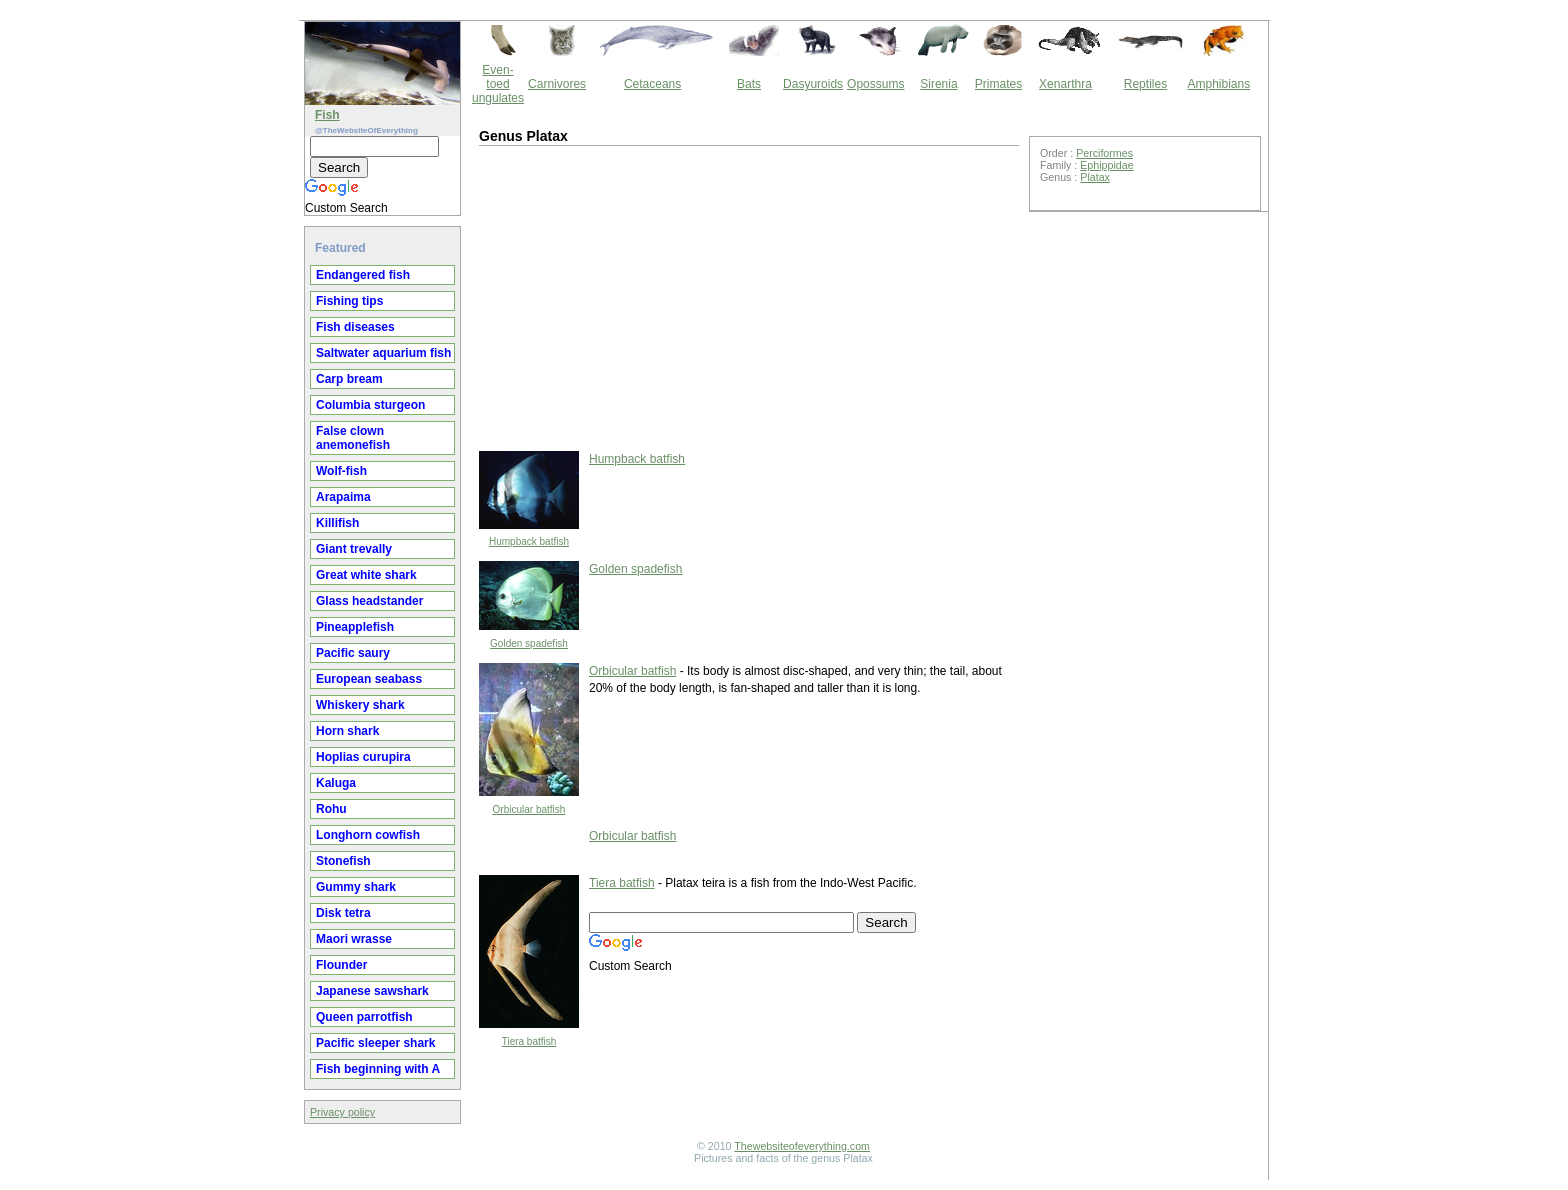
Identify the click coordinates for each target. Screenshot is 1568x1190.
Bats (749, 84)
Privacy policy (342, 1112)
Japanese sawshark (372, 991)
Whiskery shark (360, 705)
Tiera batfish (529, 1041)
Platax (1095, 177)
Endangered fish (363, 275)
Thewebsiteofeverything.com (802, 1146)
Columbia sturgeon (370, 405)
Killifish (337, 523)
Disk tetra (343, 913)
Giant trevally (354, 549)
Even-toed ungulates (498, 84)
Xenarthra (1065, 84)
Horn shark (347, 731)
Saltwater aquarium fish (383, 353)
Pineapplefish (355, 627)
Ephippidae (1106, 165)
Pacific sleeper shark (375, 1043)
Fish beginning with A (378, 1069)
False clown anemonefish (353, 438)
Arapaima (343, 497)
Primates (998, 84)
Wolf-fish (341, 471)
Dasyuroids (813, 84)
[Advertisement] (644, 296)
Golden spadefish (529, 643)
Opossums (875, 84)
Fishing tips (349, 301)
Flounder (341, 965)
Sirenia (938, 84)
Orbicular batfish (529, 809)
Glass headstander (369, 601)
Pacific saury (353, 653)
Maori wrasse (354, 939)
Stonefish (343, 861)
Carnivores (557, 84)
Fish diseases (355, 327)
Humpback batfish (529, 541)
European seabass (369, 679)
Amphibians (1218, 84)
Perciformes (1104, 153)
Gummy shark (356, 887)
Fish (327, 115)
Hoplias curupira (363, 757)
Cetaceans (652, 84)
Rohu (331, 809)
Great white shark (366, 575)
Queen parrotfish (364, 1017)
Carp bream (349, 379)
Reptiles (1145, 84)
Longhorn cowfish (368, 835)
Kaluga (336, 783)
